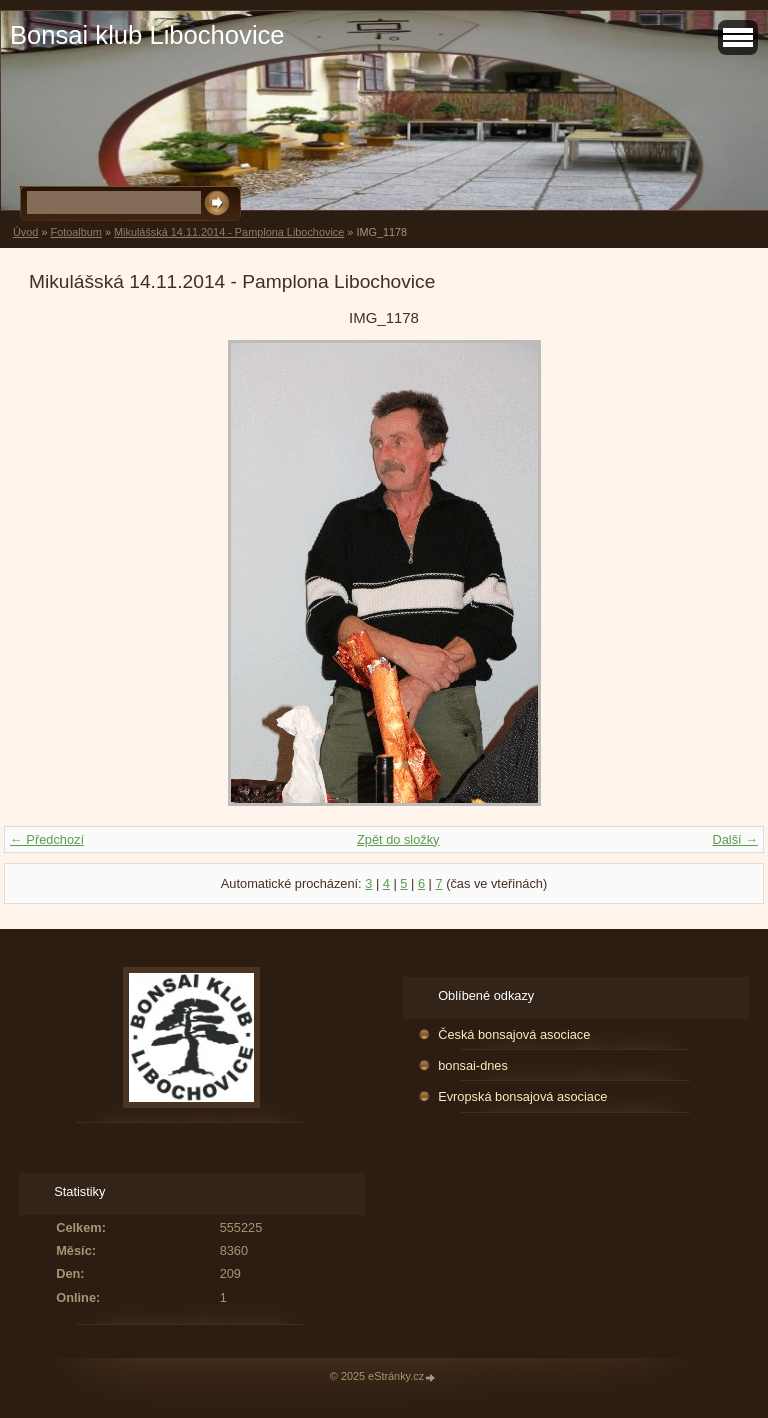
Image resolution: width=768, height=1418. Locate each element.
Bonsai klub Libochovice (147, 35)
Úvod (25, 232)
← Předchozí (47, 839)
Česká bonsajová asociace (514, 1034)
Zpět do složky (398, 839)
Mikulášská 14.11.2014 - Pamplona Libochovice (229, 232)
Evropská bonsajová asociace (522, 1096)
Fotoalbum (75, 232)
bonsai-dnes (473, 1065)
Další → (735, 839)
